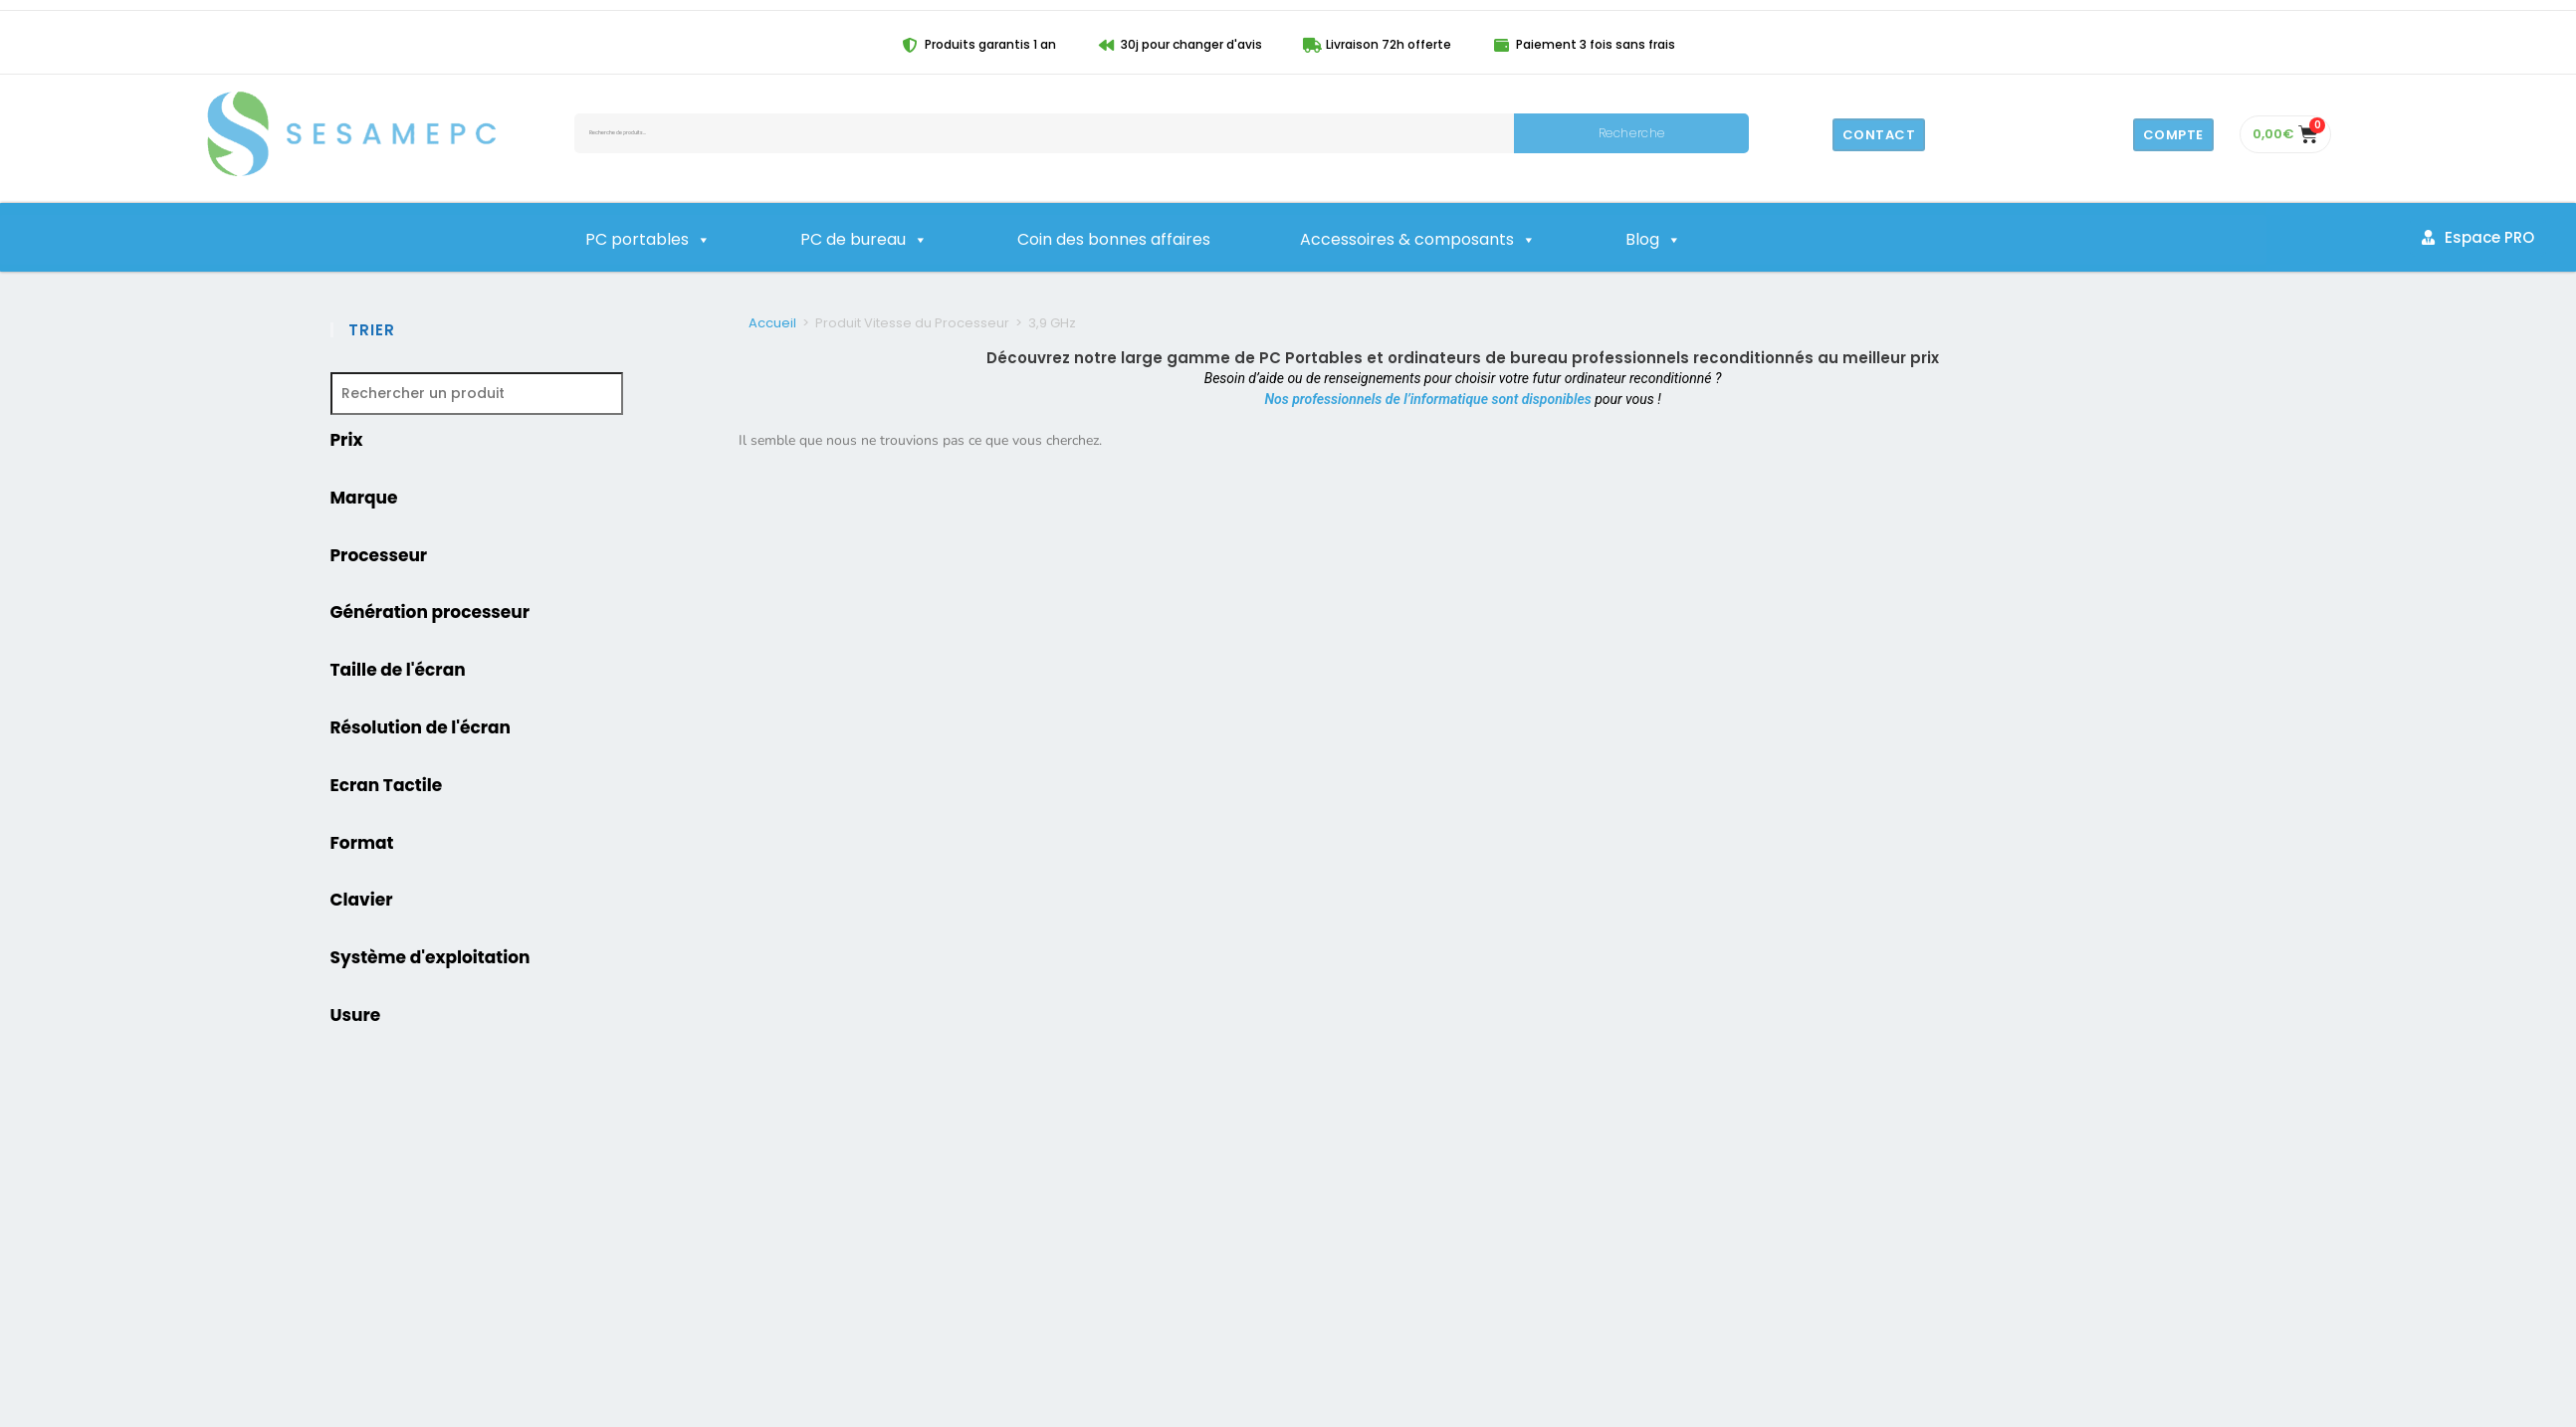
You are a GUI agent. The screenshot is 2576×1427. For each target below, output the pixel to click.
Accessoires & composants (1418, 240)
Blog (1653, 240)
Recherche (1632, 132)
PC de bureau (864, 240)
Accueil (772, 322)
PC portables (648, 240)
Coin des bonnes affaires (1113, 239)
